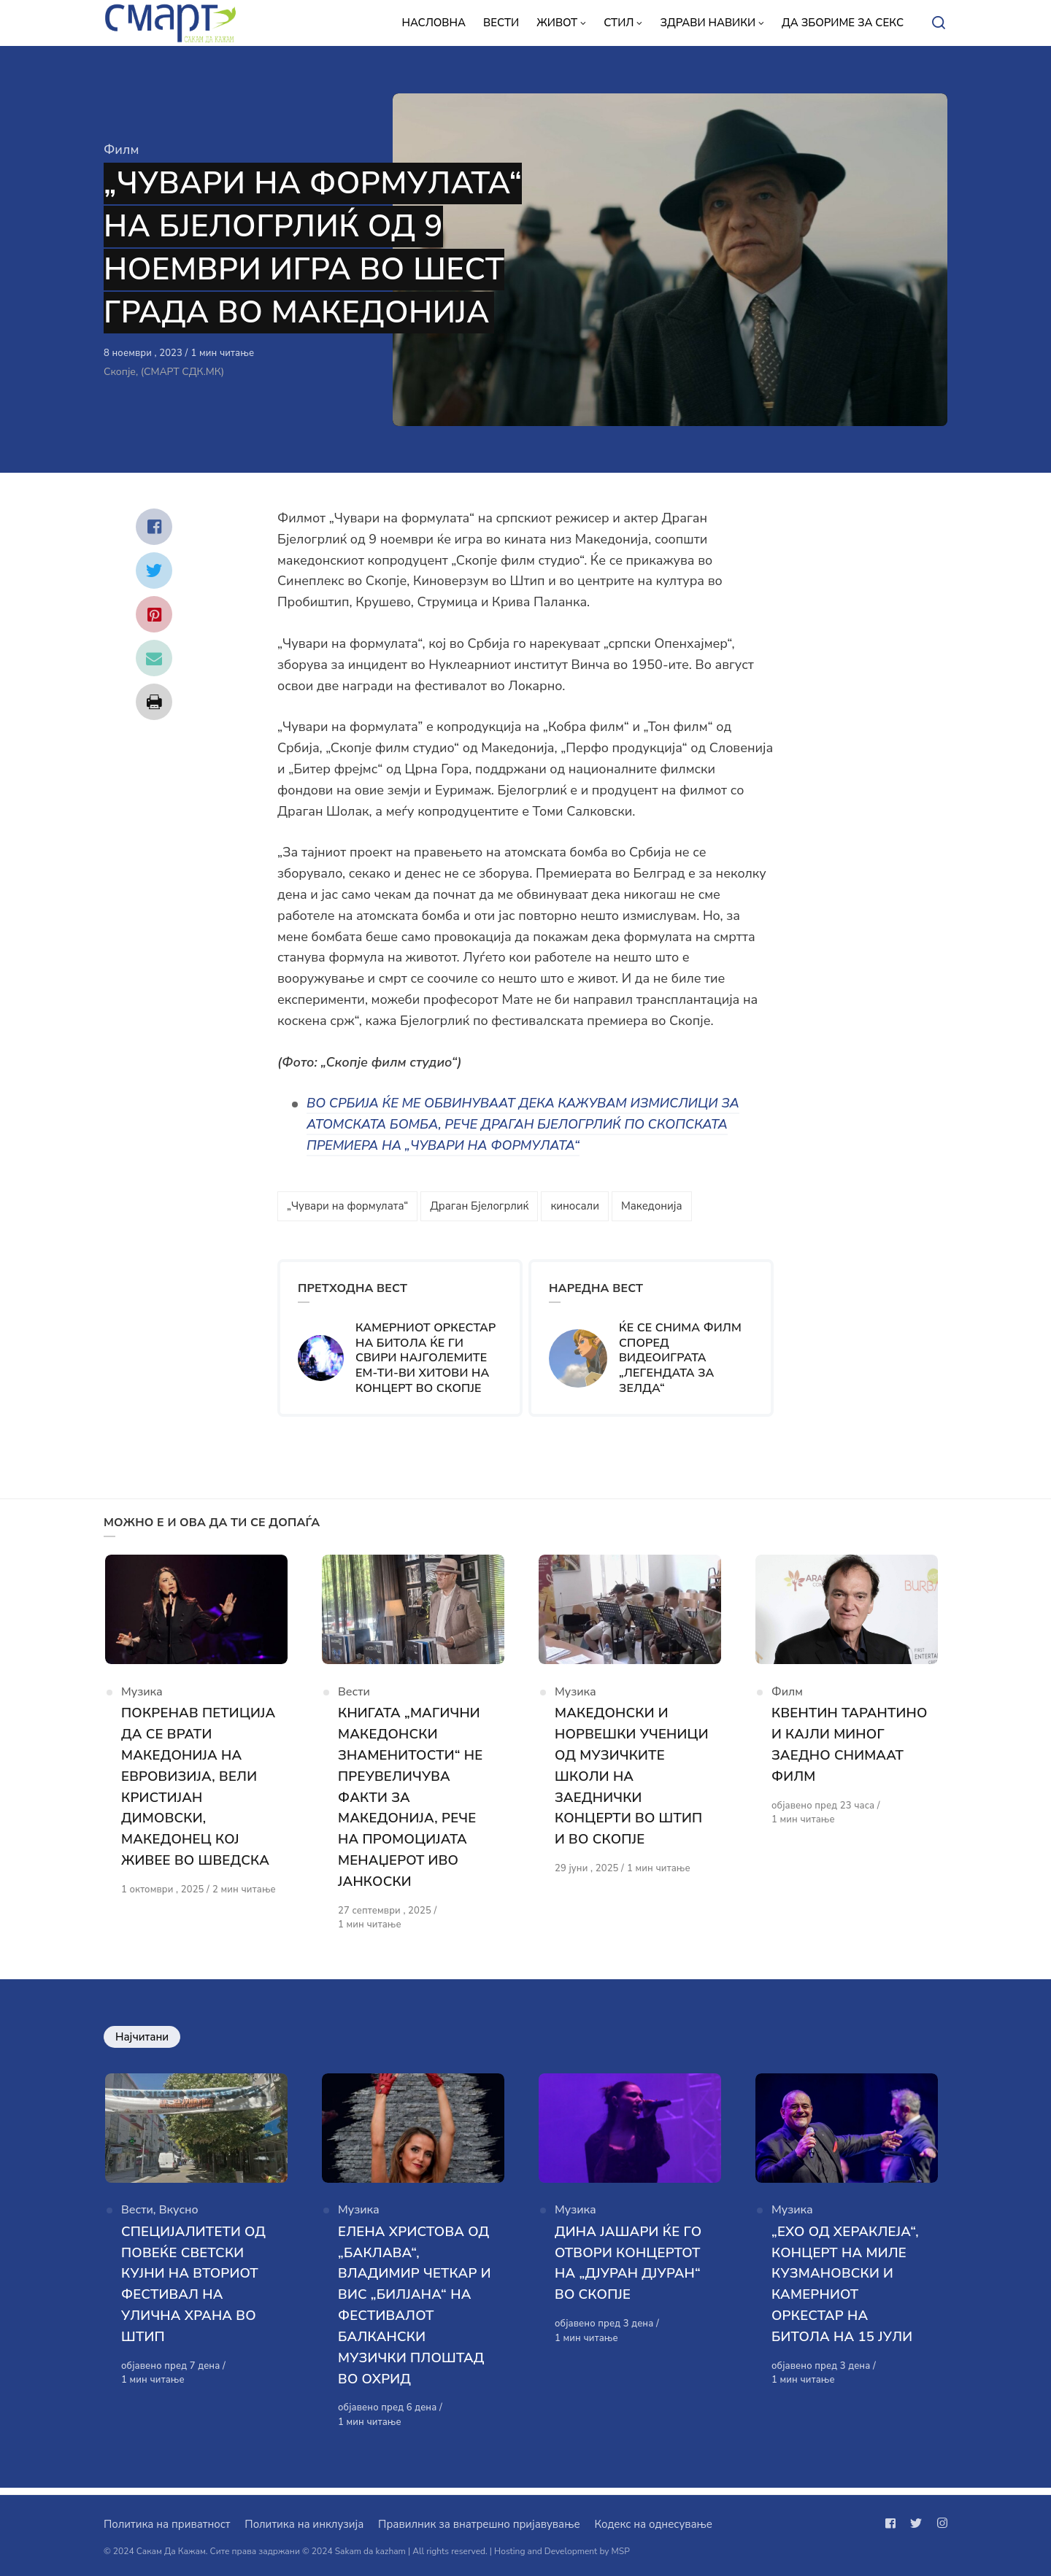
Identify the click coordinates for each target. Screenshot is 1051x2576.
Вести (354, 1697)
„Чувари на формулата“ (347, 1206)
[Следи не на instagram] (939, 2523)
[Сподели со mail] (154, 658)
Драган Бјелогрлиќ (479, 1206)
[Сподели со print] (154, 702)
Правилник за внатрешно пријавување (479, 2524)
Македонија (651, 1206)
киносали (574, 1206)
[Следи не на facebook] (893, 2523)
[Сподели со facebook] (154, 526)
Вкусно (179, 2218)
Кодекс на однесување (653, 2524)
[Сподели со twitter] (154, 570)
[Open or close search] (938, 23)
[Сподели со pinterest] (154, 614)
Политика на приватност (167, 2524)
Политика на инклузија (304, 2524)
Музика (142, 1697)
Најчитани (142, 2039)
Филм (121, 149)
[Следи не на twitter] (916, 2523)
